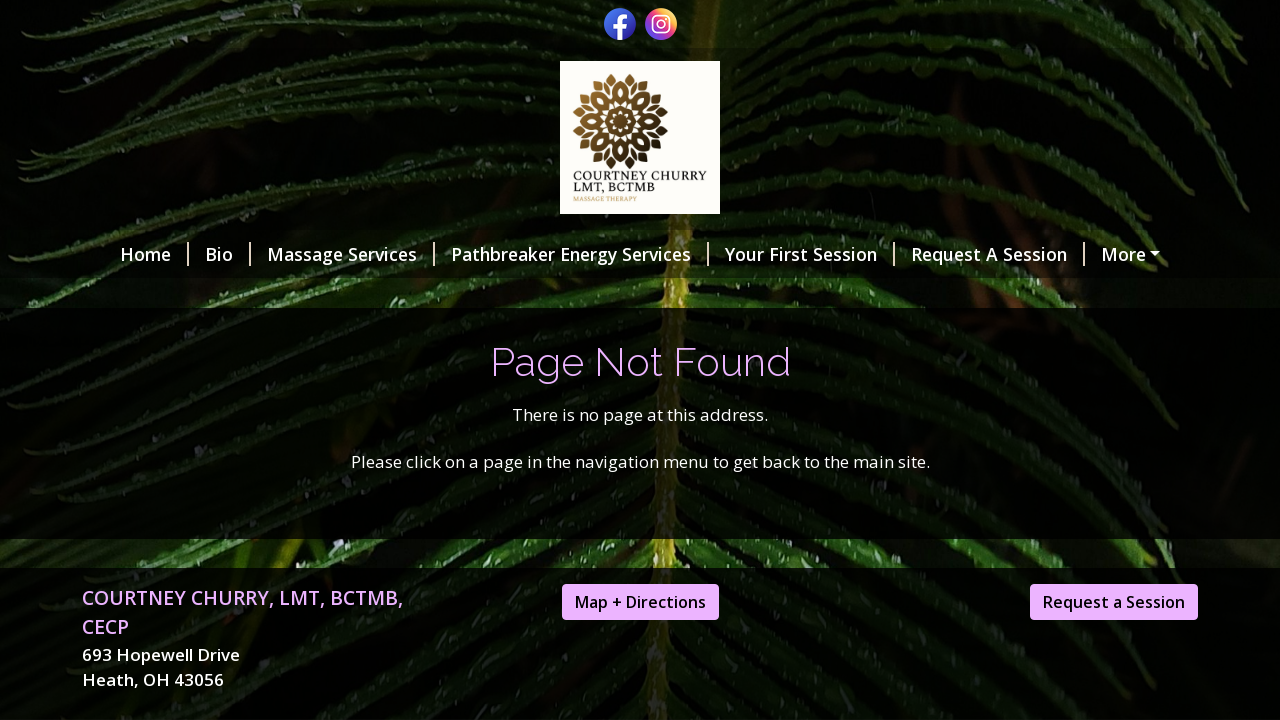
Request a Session (1114, 602)
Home (154, 254)
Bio (228, 254)
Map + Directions (640, 602)
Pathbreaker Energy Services (580, 254)
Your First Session (810, 254)
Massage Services (351, 254)
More (1123, 254)
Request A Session (998, 254)
